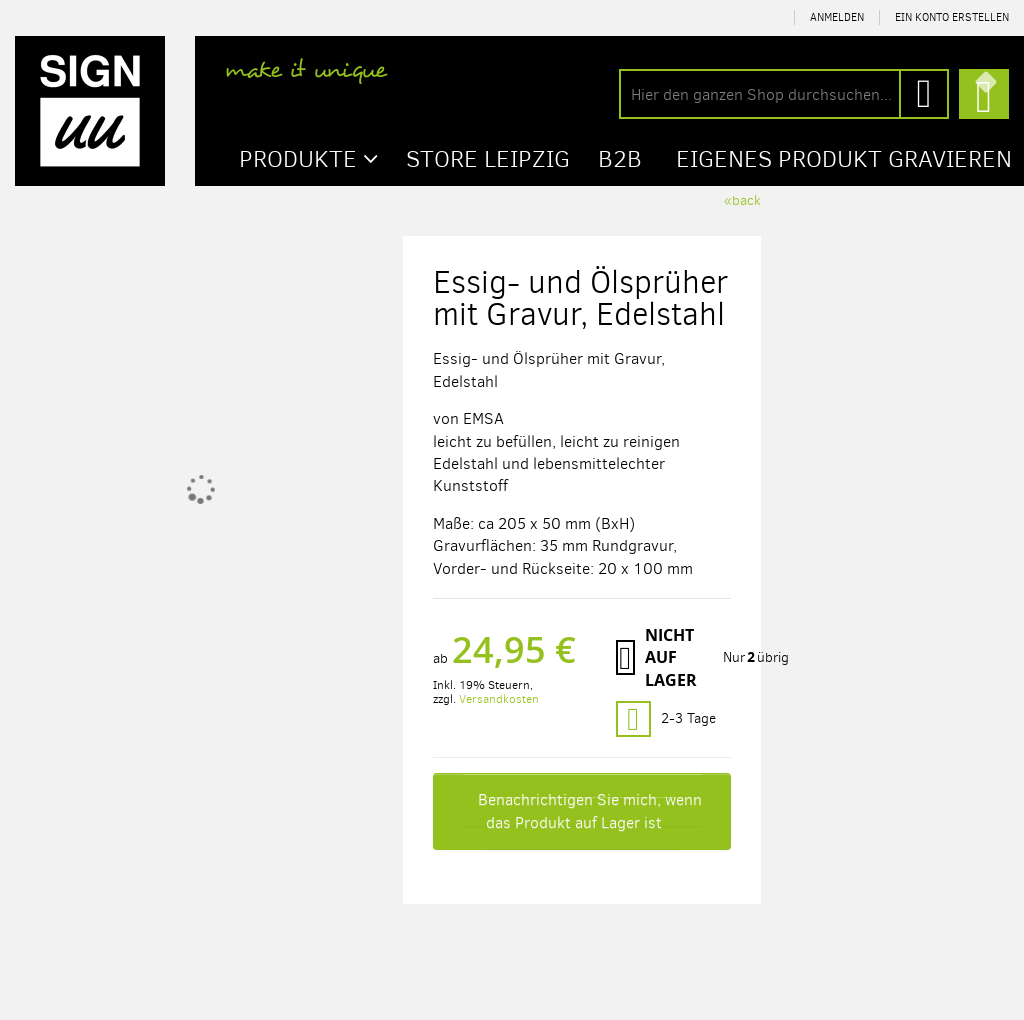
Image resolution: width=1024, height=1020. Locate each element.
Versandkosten (499, 699)
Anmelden (837, 17)
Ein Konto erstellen (952, 17)
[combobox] (784, 94)
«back (742, 200)
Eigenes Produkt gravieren (844, 159)
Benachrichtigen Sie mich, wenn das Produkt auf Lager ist (590, 810)
